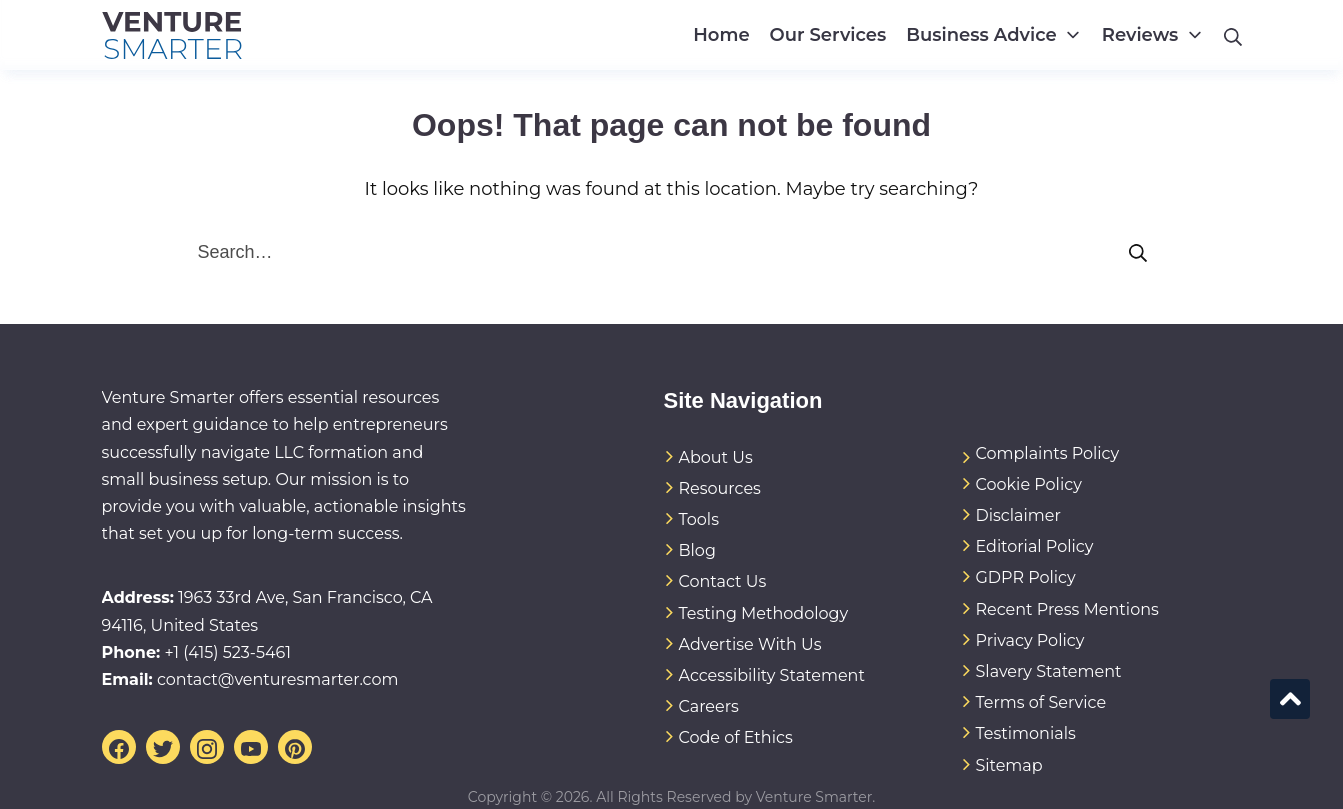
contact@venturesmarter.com (278, 679)
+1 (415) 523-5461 (227, 652)
